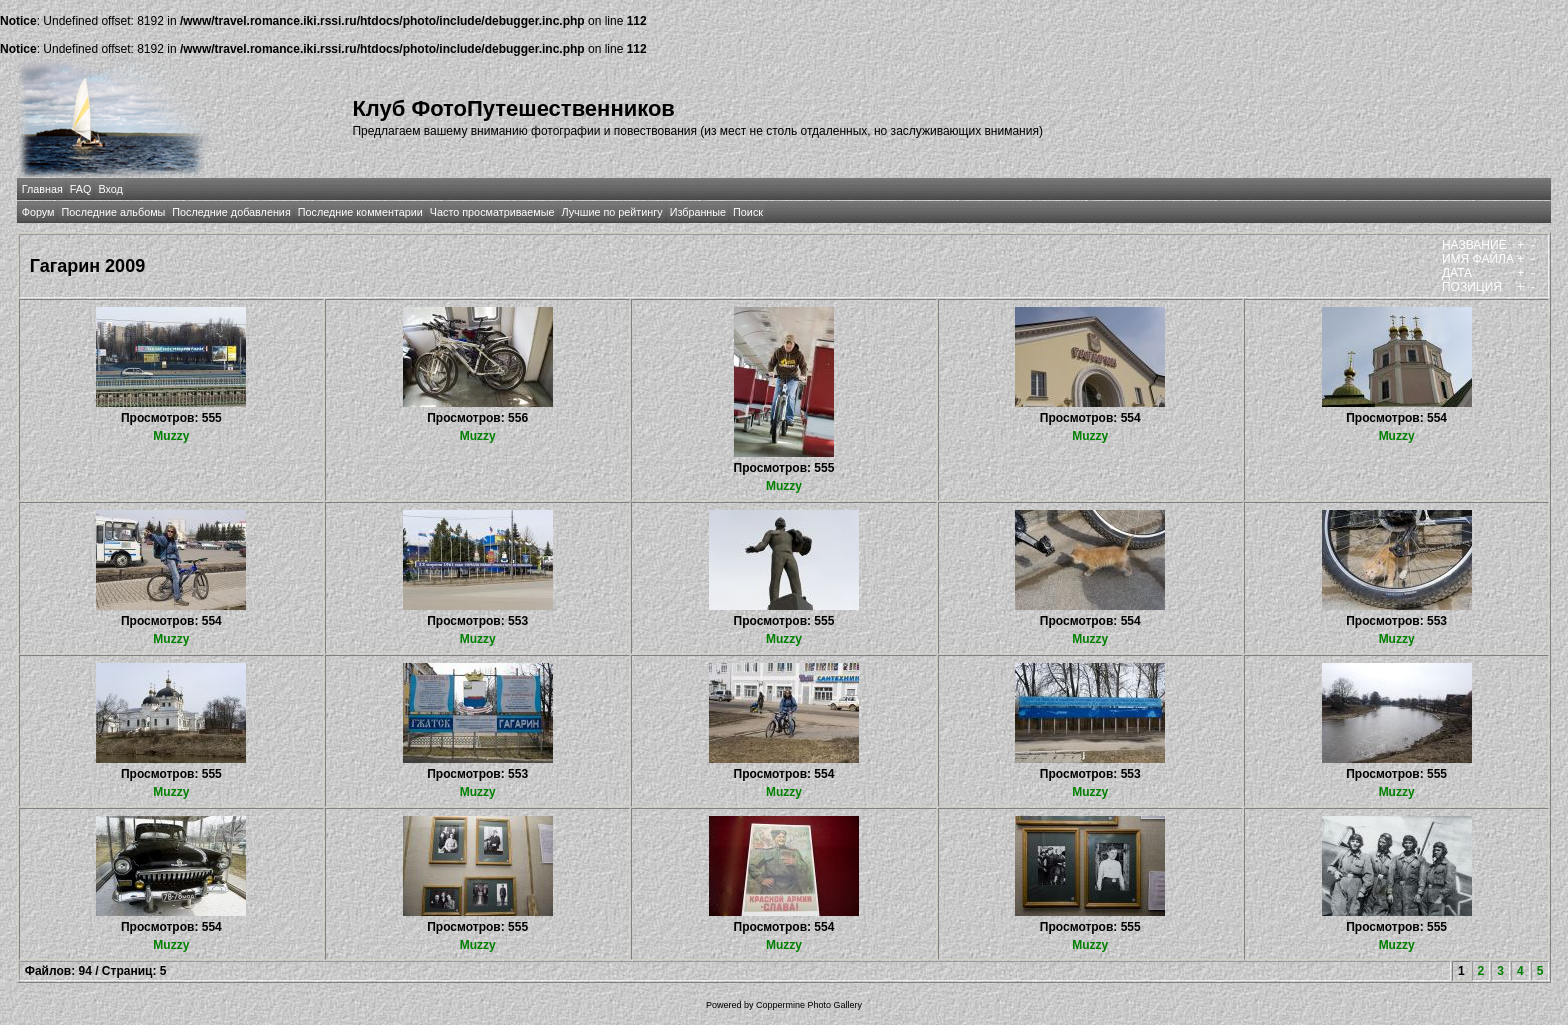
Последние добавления (231, 212)
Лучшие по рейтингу (612, 212)
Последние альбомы (113, 212)
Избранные (698, 212)
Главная (42, 189)
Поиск (748, 212)
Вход (110, 189)
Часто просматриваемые (492, 212)
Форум (38, 212)
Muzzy (171, 436)
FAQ (81, 189)
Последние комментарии (360, 212)
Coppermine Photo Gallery (809, 1005)
